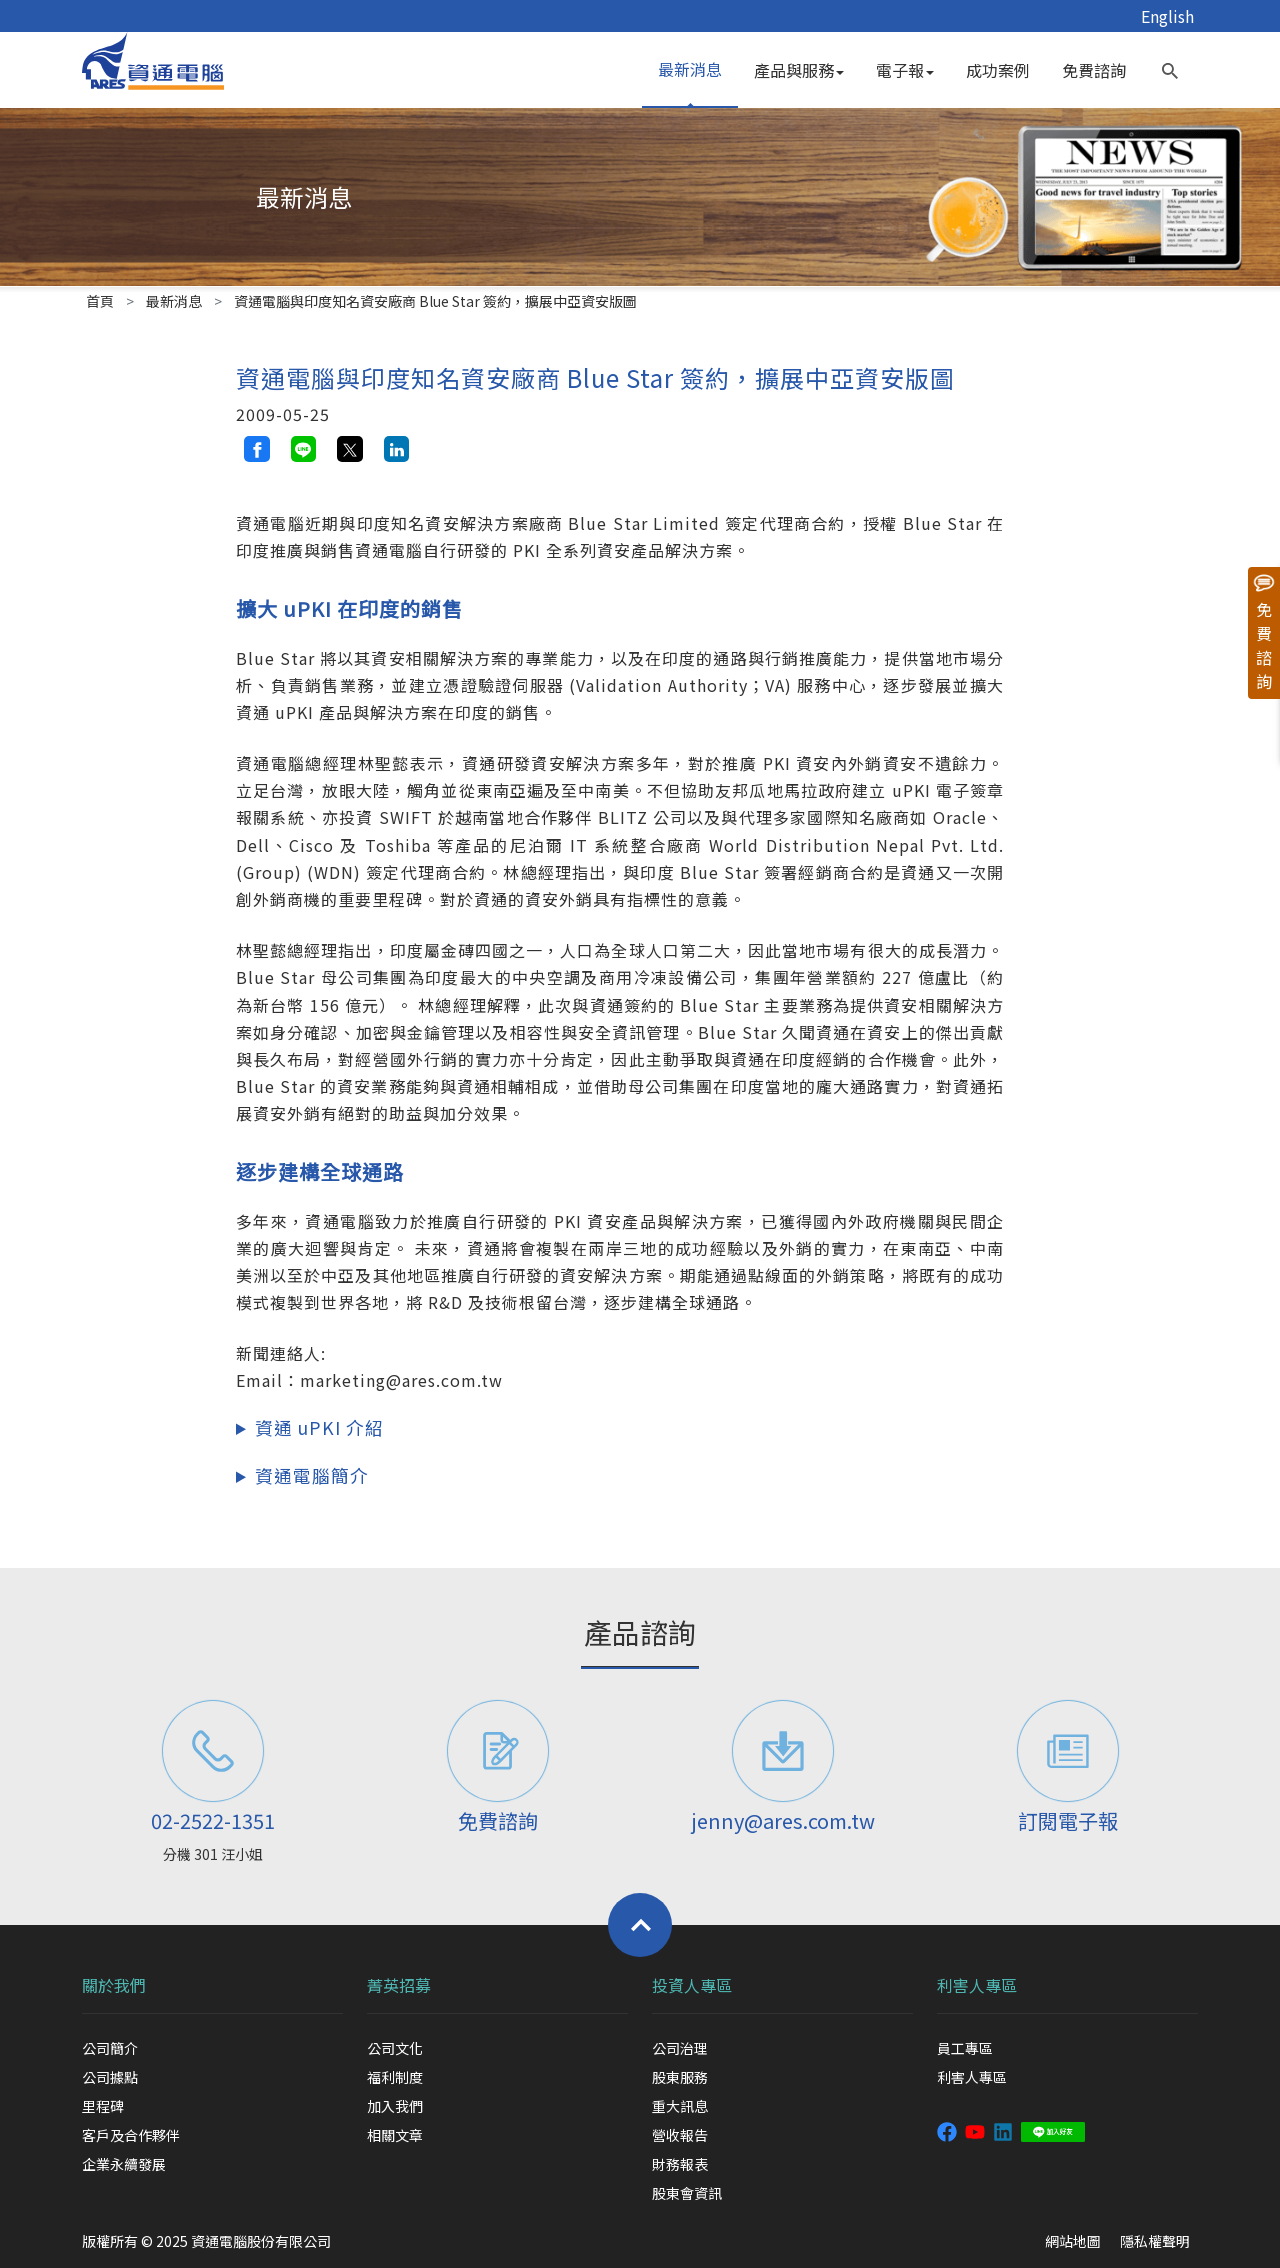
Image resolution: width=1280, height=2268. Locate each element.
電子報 (905, 70)
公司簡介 (110, 2048)
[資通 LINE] (1053, 2129)
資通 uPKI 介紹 (319, 1427)
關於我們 (114, 1985)
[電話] (212, 1751)
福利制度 (395, 2077)
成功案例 (998, 70)
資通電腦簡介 (312, 1475)
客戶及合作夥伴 (131, 2135)
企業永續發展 (124, 2164)
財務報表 (680, 2164)
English (1167, 16)
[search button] (1170, 65)
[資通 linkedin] (1003, 2129)
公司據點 (110, 2077)
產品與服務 (799, 70)
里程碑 (103, 2106)
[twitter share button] (350, 449)
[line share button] (304, 449)
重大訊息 (680, 2106)
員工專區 (965, 2048)
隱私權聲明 (1155, 2241)
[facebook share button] (257, 449)
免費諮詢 (1094, 70)
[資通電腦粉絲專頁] (947, 2129)
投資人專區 (692, 1985)
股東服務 (680, 2077)
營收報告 (680, 2135)
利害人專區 (977, 1985)
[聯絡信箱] (782, 1751)
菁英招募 (399, 1985)
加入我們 (395, 2106)
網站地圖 (1073, 2241)
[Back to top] (640, 1925)
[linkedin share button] (397, 449)
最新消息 (690, 69)
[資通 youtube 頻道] (975, 2129)
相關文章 (395, 2135)
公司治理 (680, 2048)
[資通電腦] (153, 59)
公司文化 (395, 2048)
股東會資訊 (687, 2193)
